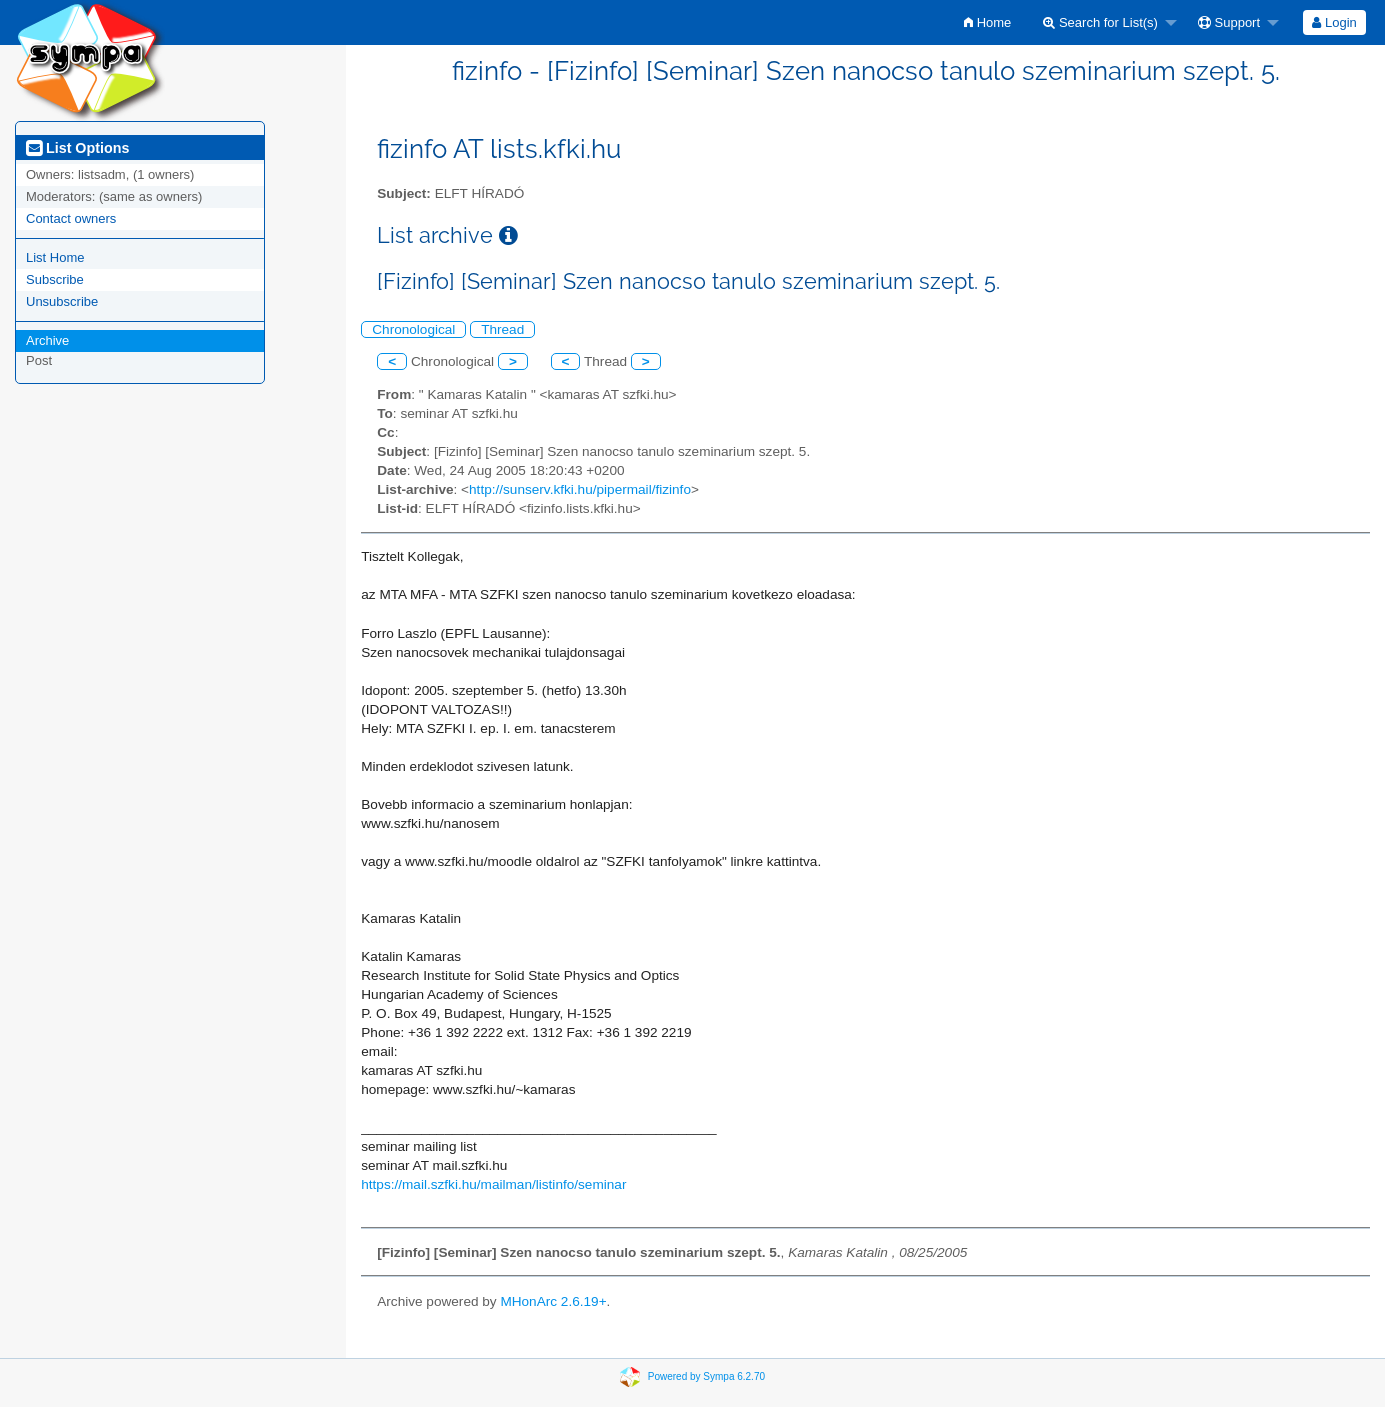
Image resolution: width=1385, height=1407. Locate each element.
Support (1229, 22)
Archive (47, 340)
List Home (55, 257)
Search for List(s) (1100, 22)
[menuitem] (987, 22)
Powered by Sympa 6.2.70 (706, 1376)
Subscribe (55, 279)
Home (987, 22)
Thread (502, 329)
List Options (77, 148)
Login (1334, 22)
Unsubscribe (62, 301)
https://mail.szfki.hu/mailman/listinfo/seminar (493, 1184)
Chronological (413, 329)
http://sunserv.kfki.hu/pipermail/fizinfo (580, 489)
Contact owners (71, 218)
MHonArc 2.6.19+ (553, 1301)
